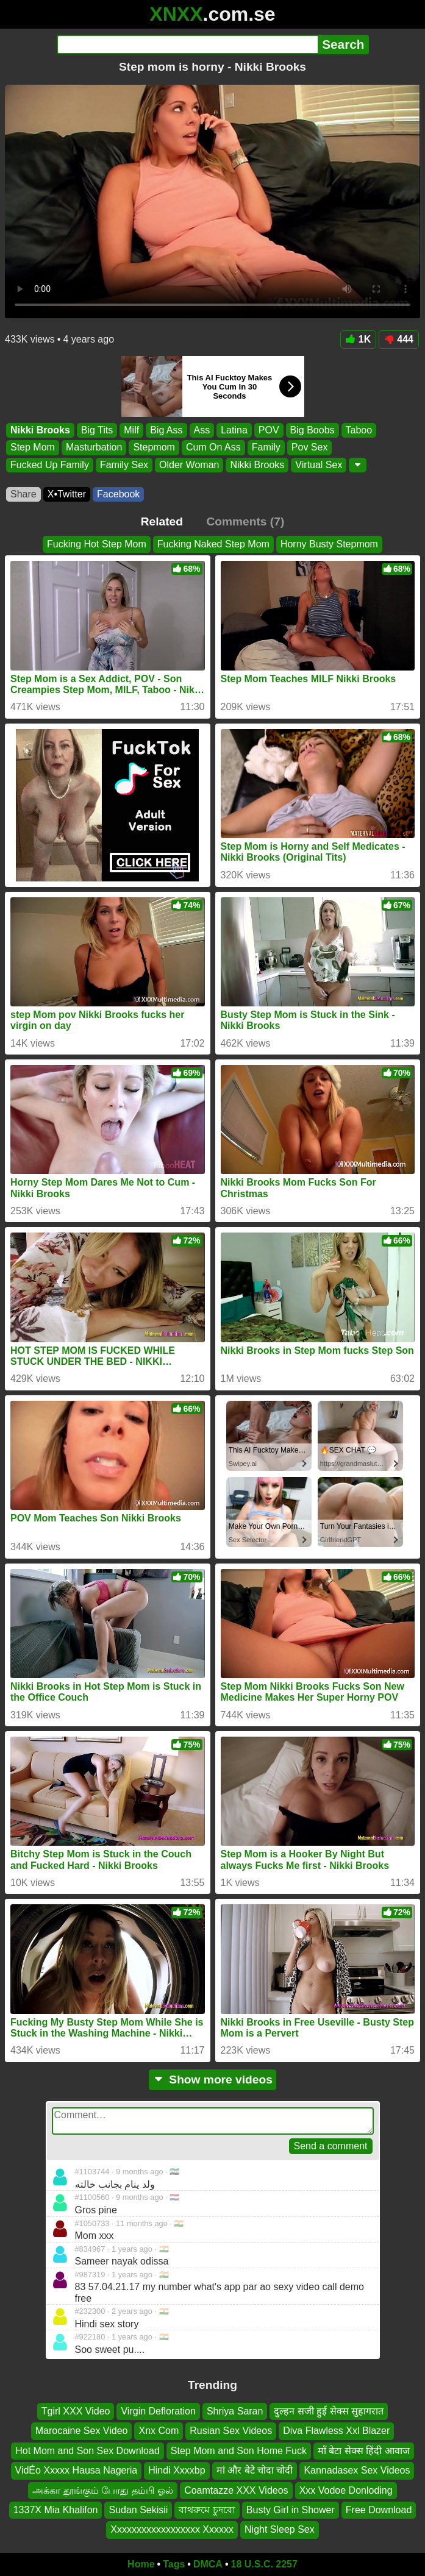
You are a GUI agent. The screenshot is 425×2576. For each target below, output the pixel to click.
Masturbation (94, 447)
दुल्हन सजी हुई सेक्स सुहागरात (329, 2411)
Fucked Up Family (49, 464)
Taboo (359, 430)
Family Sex (124, 464)
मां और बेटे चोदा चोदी (254, 2471)
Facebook (118, 494)
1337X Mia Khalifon (55, 2510)
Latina (234, 430)
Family (266, 447)
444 (398, 339)
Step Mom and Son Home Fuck (239, 2451)
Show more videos (212, 2079)
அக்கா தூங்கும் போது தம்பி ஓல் (102, 2490)
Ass (202, 430)
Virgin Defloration (158, 2411)
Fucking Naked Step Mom (213, 544)
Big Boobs (312, 430)
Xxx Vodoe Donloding (346, 2490)
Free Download (379, 2510)
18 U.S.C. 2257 (264, 2564)
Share (23, 494)
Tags (174, 2564)
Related (162, 521)
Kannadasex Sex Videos (357, 2471)
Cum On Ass (213, 447)
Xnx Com (158, 2431)
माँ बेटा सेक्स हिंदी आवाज (364, 2451)
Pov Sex (309, 447)
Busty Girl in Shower (290, 2510)
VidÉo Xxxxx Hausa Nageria (76, 2471)
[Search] (187, 44)
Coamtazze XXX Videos (236, 2490)
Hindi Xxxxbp (176, 2471)
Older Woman (189, 464)
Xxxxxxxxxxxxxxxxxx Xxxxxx (172, 2530)
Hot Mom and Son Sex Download (87, 2451)
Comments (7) (245, 521)
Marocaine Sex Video (81, 2431)
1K (358, 339)
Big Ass (166, 430)
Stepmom (153, 447)
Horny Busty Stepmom (329, 544)
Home (140, 2564)
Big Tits (97, 430)
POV (269, 430)
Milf (131, 430)
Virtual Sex (318, 464)
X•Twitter (67, 494)
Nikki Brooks (40, 430)
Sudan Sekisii (138, 2510)
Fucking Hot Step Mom (96, 544)
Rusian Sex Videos (231, 2431)
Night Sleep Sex (280, 2530)
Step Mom (32, 447)
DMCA (208, 2564)
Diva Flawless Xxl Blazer (336, 2431)
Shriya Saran (235, 2411)
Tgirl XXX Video (75, 2411)
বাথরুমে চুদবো (207, 2510)
